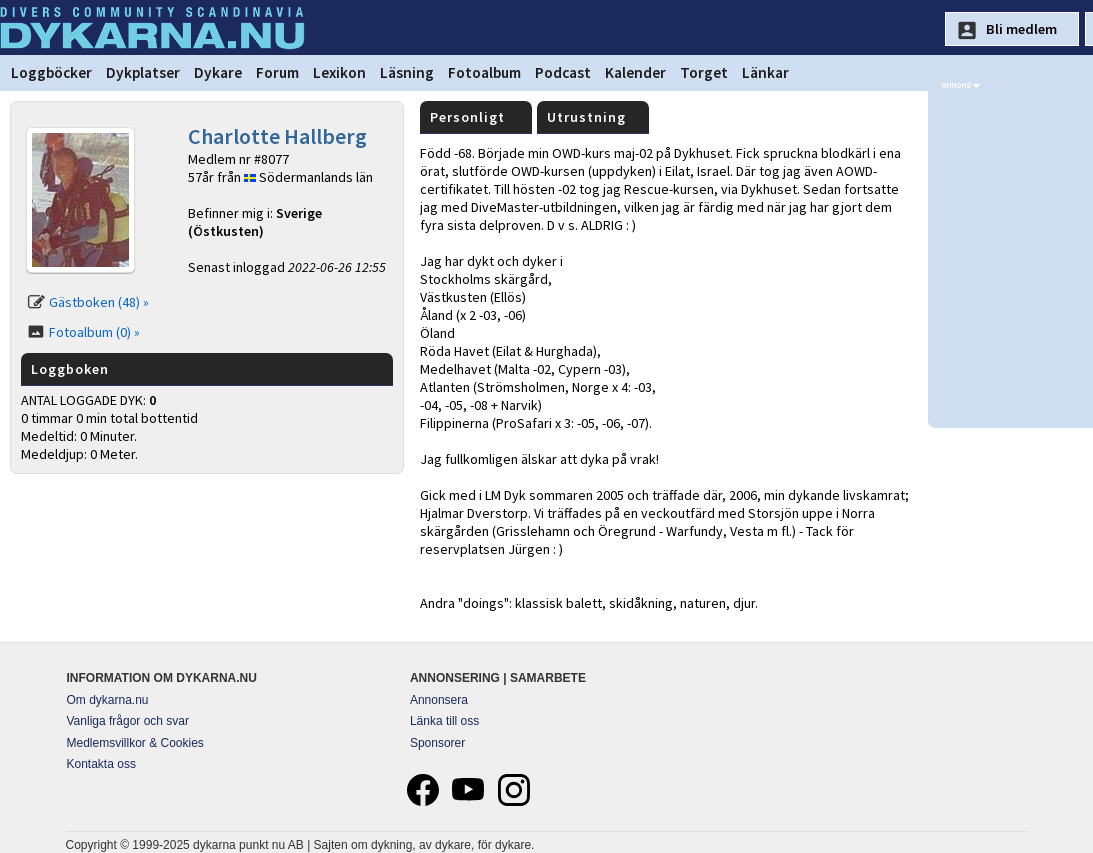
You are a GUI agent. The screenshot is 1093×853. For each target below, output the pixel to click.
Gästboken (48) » (99, 302)
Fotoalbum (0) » (94, 332)
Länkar (765, 72)
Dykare (218, 72)
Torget (704, 72)
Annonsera (439, 700)
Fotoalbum (484, 72)
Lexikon (339, 72)
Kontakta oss (101, 764)
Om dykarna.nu (108, 700)
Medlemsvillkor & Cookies (135, 743)
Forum (277, 72)
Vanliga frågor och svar (128, 721)
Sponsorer (437, 743)
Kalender (635, 72)
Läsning (407, 72)
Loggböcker (51, 72)
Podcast (563, 72)
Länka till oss (444, 721)
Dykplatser (143, 72)
